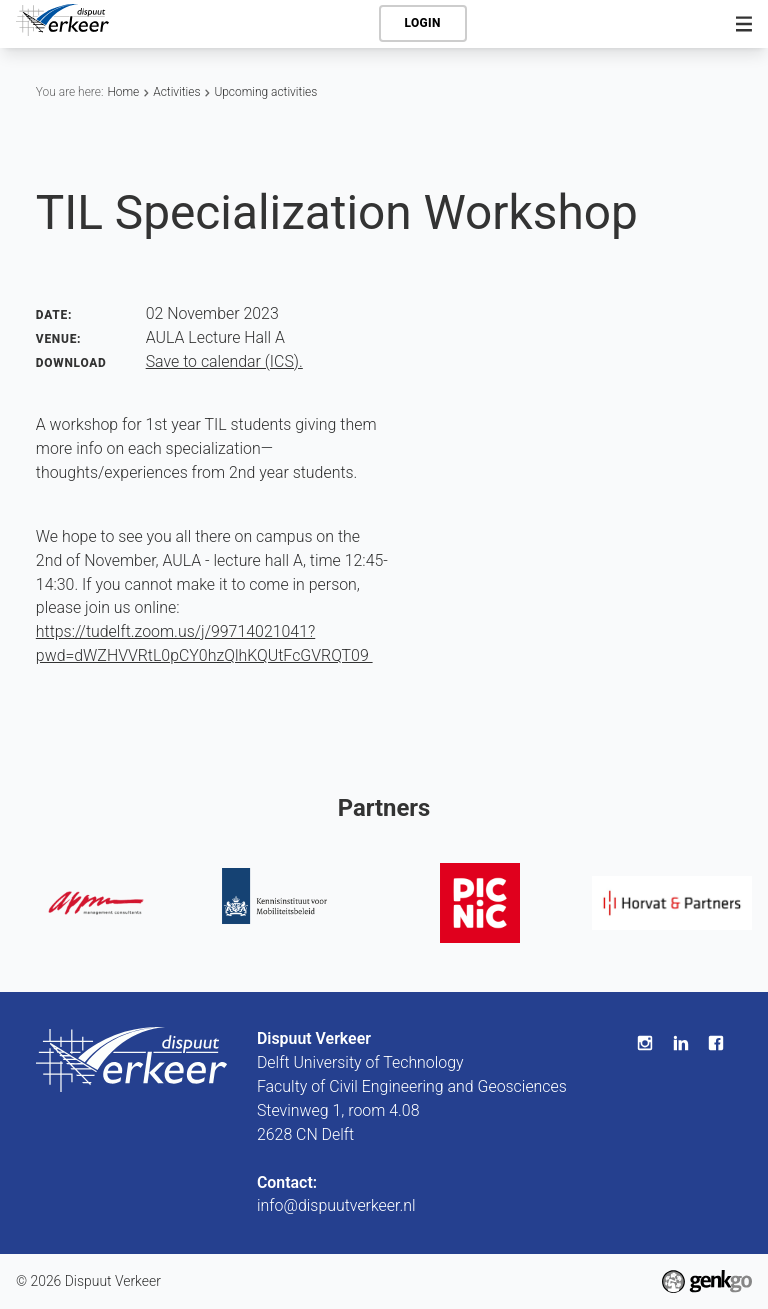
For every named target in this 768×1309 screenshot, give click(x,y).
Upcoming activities (265, 92)
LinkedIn (681, 1043)
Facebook (716, 1043)
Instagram (645, 1043)
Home (123, 92)
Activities (176, 92)
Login (423, 23)
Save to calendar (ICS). (224, 361)
